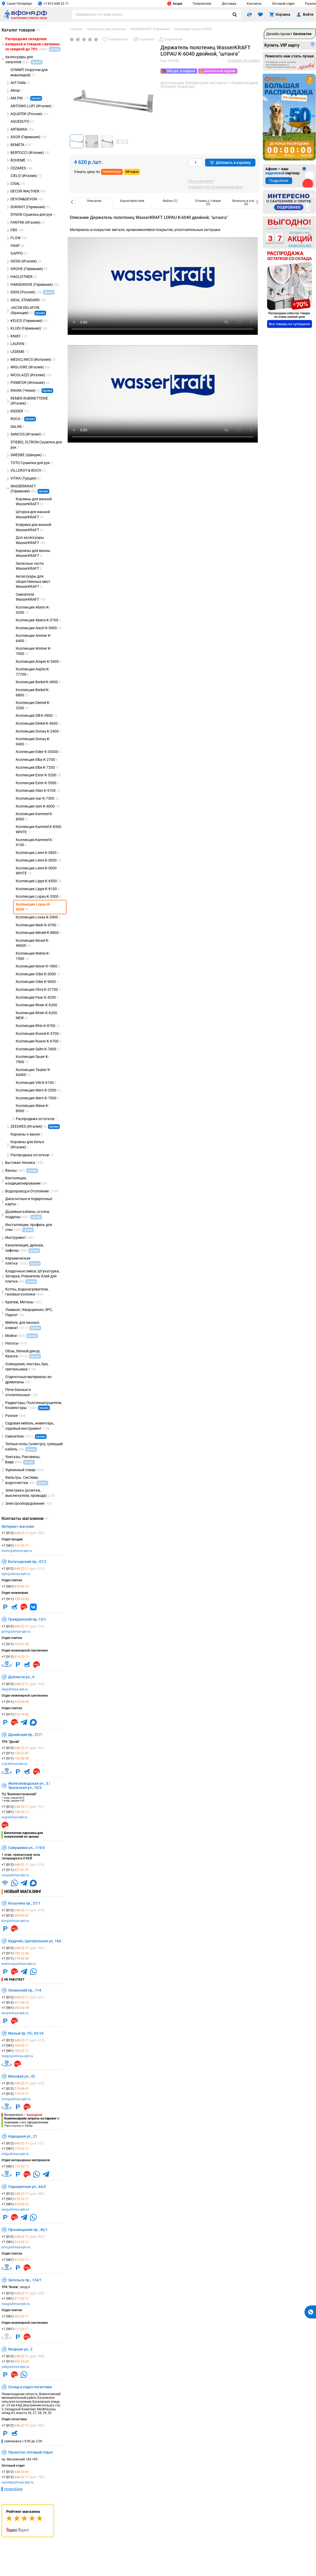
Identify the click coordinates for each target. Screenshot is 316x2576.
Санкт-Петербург (17, 4)
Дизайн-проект (289, 34)
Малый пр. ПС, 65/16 (26, 2033)
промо (36, 98)
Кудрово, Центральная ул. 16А (34, 1941)
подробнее (13, 2489)
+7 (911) (15, 1599)
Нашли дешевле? (201, 181)
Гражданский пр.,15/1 (27, 1619)
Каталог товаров (21, 30)
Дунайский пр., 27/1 (25, 1735)
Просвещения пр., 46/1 (28, 2230)
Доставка (229, 4)
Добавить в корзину (230, 162)
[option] (94, 203)
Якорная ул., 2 (20, 2349)
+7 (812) (23, 1533)
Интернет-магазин (18, 1526)
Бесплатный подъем (220, 71)
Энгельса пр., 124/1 (25, 2280)
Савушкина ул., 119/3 (26, 1848)
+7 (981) (15, 1545)
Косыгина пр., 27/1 (24, 1903)
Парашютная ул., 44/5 (27, 2187)
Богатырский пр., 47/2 (27, 1561)
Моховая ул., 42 (21, 2076)
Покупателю (202, 4)
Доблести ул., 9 (21, 1677)
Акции (174, 4)
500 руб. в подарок (181, 71)
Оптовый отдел (283, 4)
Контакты (254, 4)
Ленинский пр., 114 (24, 1990)
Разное (310, 4)
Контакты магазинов (25, 1518)
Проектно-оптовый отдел (30, 2452)
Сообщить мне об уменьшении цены (215, 187)
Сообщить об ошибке (244, 60)
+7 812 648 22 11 (53, 4)
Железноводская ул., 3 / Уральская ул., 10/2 (29, 1785)
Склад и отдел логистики (30, 2387)
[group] (113, 102)
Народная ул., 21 (22, 2136)
